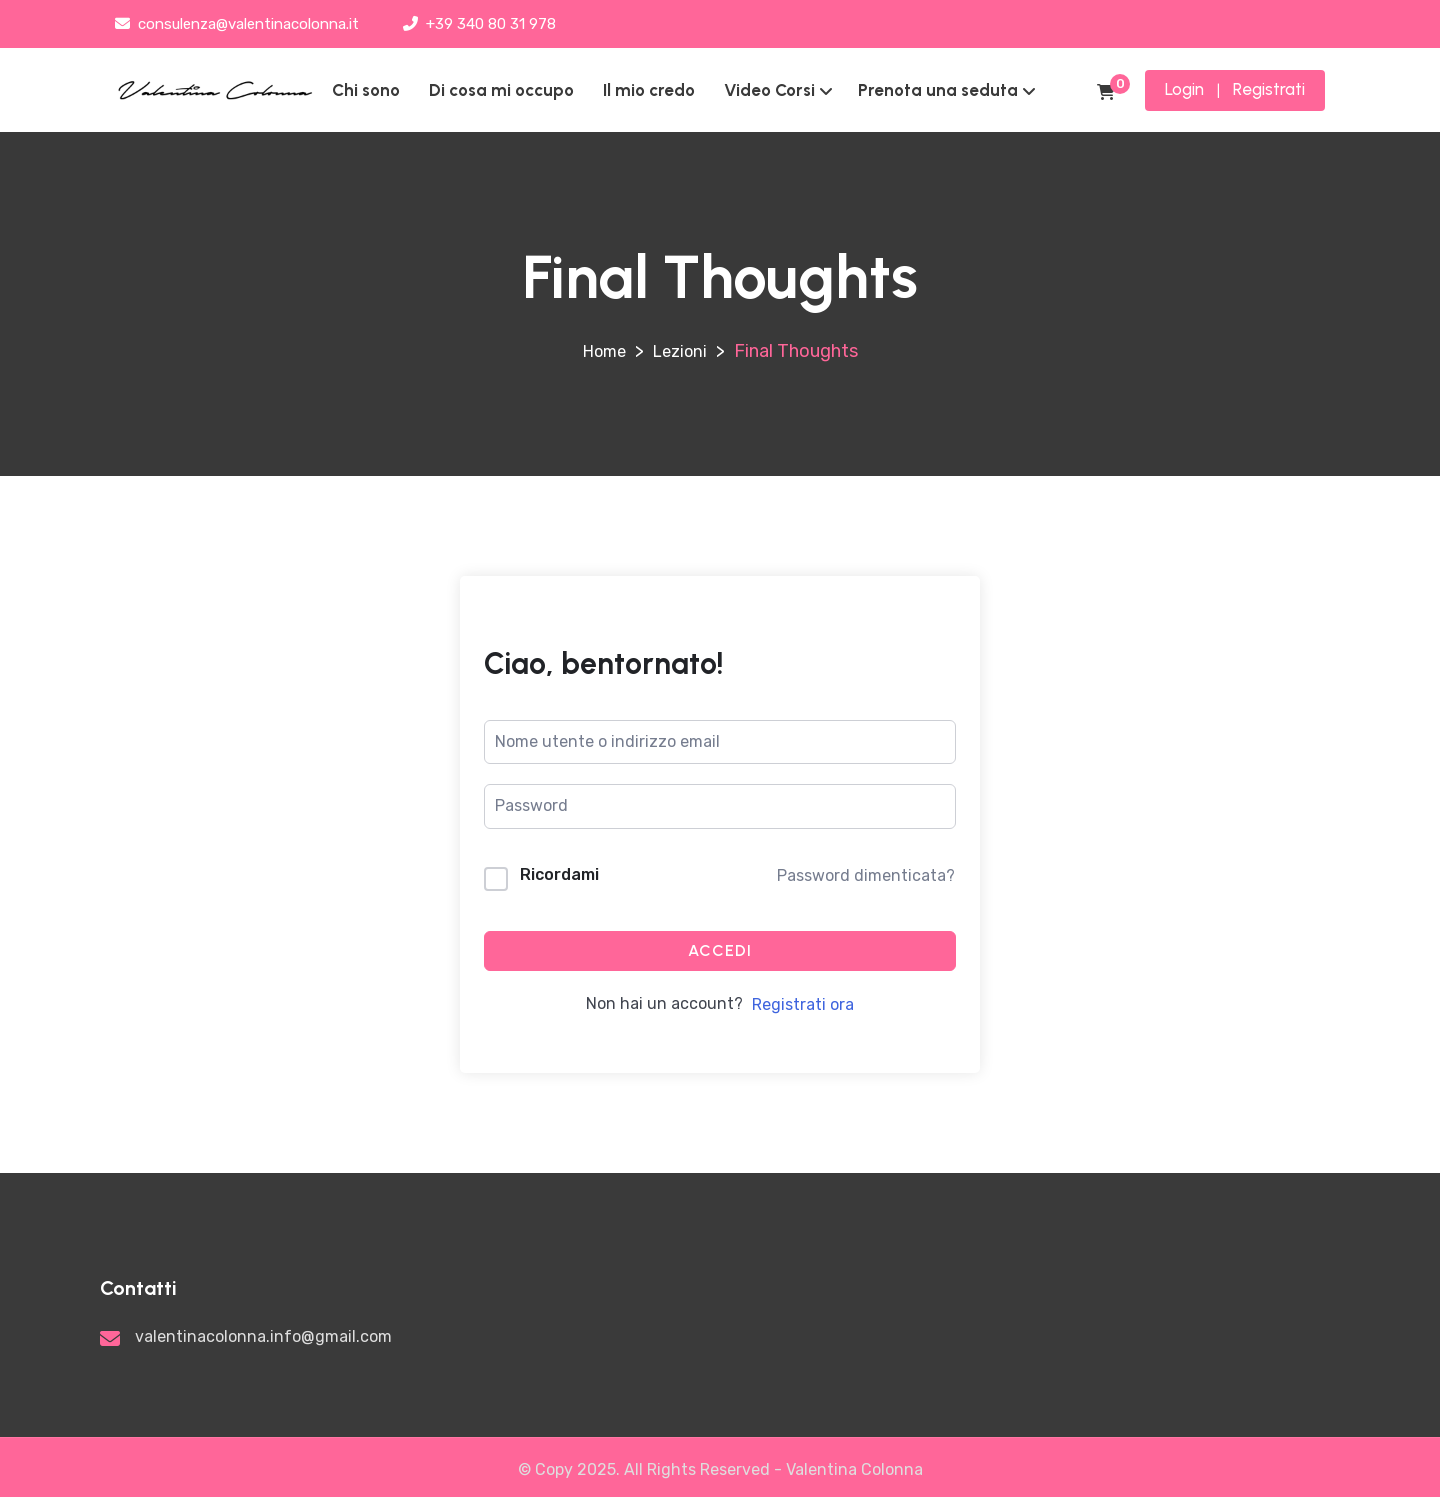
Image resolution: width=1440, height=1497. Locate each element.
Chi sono (366, 90)
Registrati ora (803, 1004)
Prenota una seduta (938, 90)
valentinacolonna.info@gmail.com (263, 1336)
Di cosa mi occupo (501, 90)
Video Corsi (769, 90)
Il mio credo (649, 90)
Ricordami (559, 874)
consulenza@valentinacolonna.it (237, 24)
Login (1184, 89)
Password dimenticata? (866, 875)
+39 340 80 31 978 (479, 24)
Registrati (1269, 89)
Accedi (720, 950)
